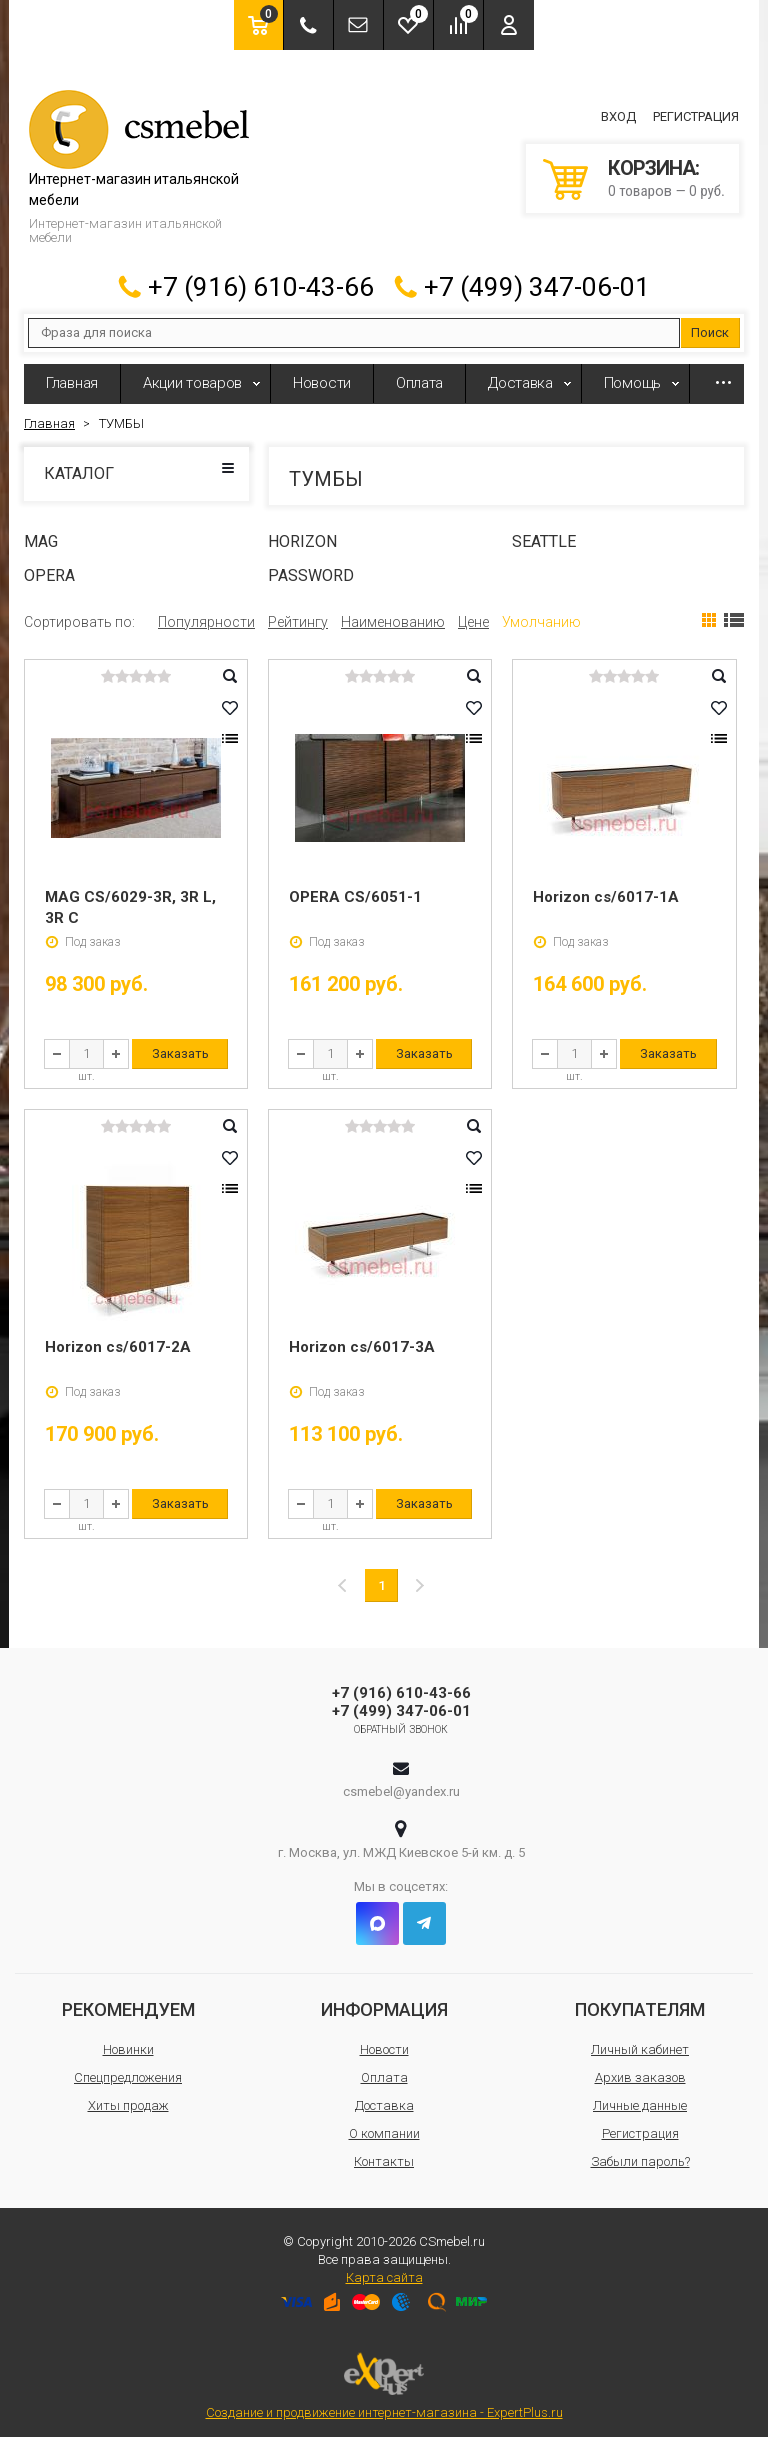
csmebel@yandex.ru (401, 1782)
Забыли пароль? (640, 2152)
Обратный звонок (401, 1720)
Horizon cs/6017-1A (606, 888)
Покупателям (640, 2000)
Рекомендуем (128, 2000)
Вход (618, 112)
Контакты (384, 2152)
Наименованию (393, 613)
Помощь (632, 374)
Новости (322, 374)
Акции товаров (192, 374)
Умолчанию (541, 613)
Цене (473, 613)
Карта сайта (384, 2268)
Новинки (128, 2040)
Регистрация (696, 112)
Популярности (206, 613)
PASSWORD (311, 566)
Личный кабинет (640, 2040)
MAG (41, 532)
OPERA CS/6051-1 (355, 888)
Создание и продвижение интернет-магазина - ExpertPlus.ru (384, 2377)
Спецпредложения (128, 2068)
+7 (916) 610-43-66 (261, 278)
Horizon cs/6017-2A (118, 1338)
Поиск (710, 323)
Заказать (180, 1044)
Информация (384, 2000)
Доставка (520, 374)
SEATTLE (544, 532)
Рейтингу (298, 613)
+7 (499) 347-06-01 (537, 278)
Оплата (419, 374)
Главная (72, 374)
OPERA (49, 566)
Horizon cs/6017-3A (362, 1338)
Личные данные (640, 2096)
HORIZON (302, 532)
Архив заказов (640, 2068)
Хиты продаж (128, 2096)
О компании (384, 2124)
